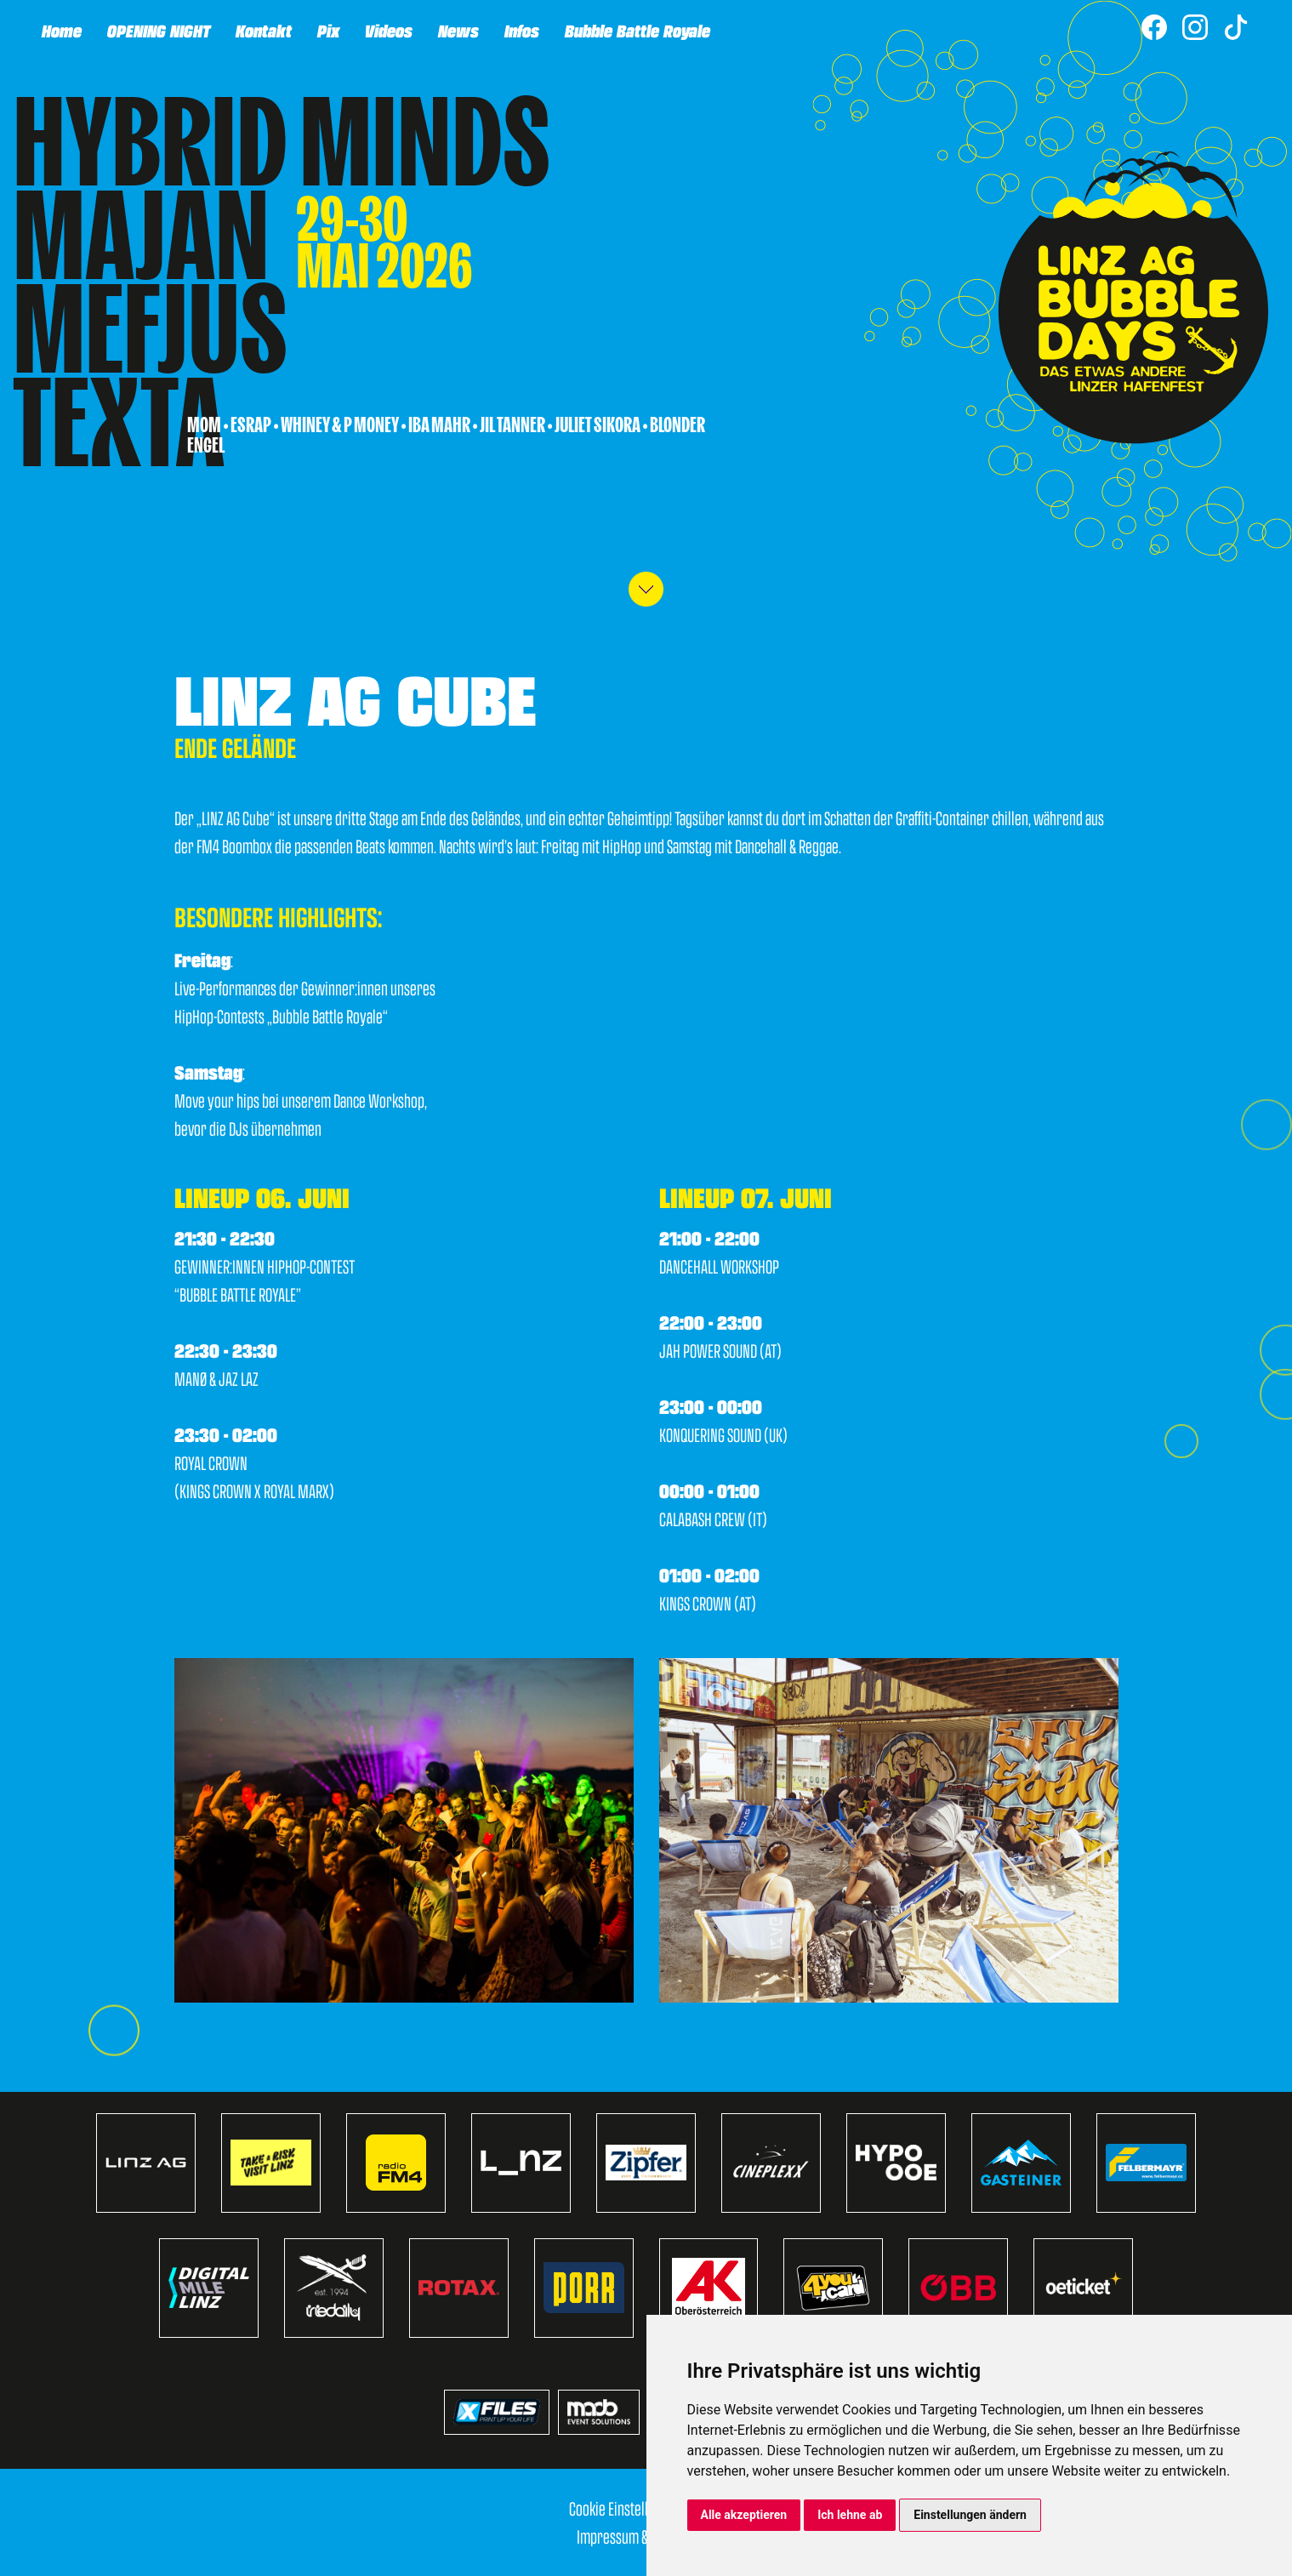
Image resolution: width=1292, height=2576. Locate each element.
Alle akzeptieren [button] (744, 2515)
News (457, 30)
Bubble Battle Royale (636, 30)
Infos (521, 30)
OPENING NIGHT (157, 30)
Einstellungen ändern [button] (970, 2515)
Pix (327, 30)
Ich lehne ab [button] (849, 2515)
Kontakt (263, 30)
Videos (388, 30)
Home (61, 30)
